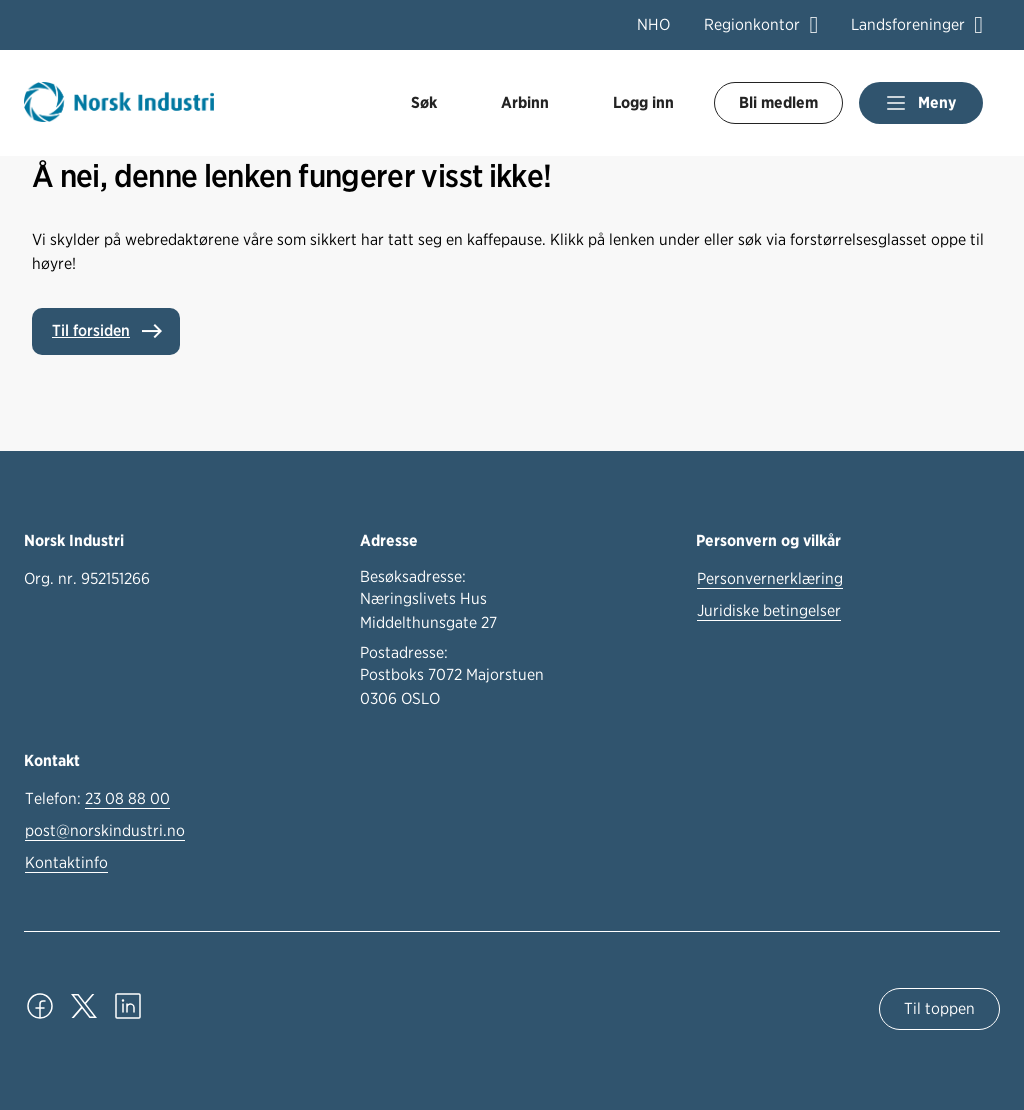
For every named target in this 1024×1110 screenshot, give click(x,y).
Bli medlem (778, 102)
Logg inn (643, 102)
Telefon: (97, 799)
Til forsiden (91, 330)
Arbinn (525, 102)
